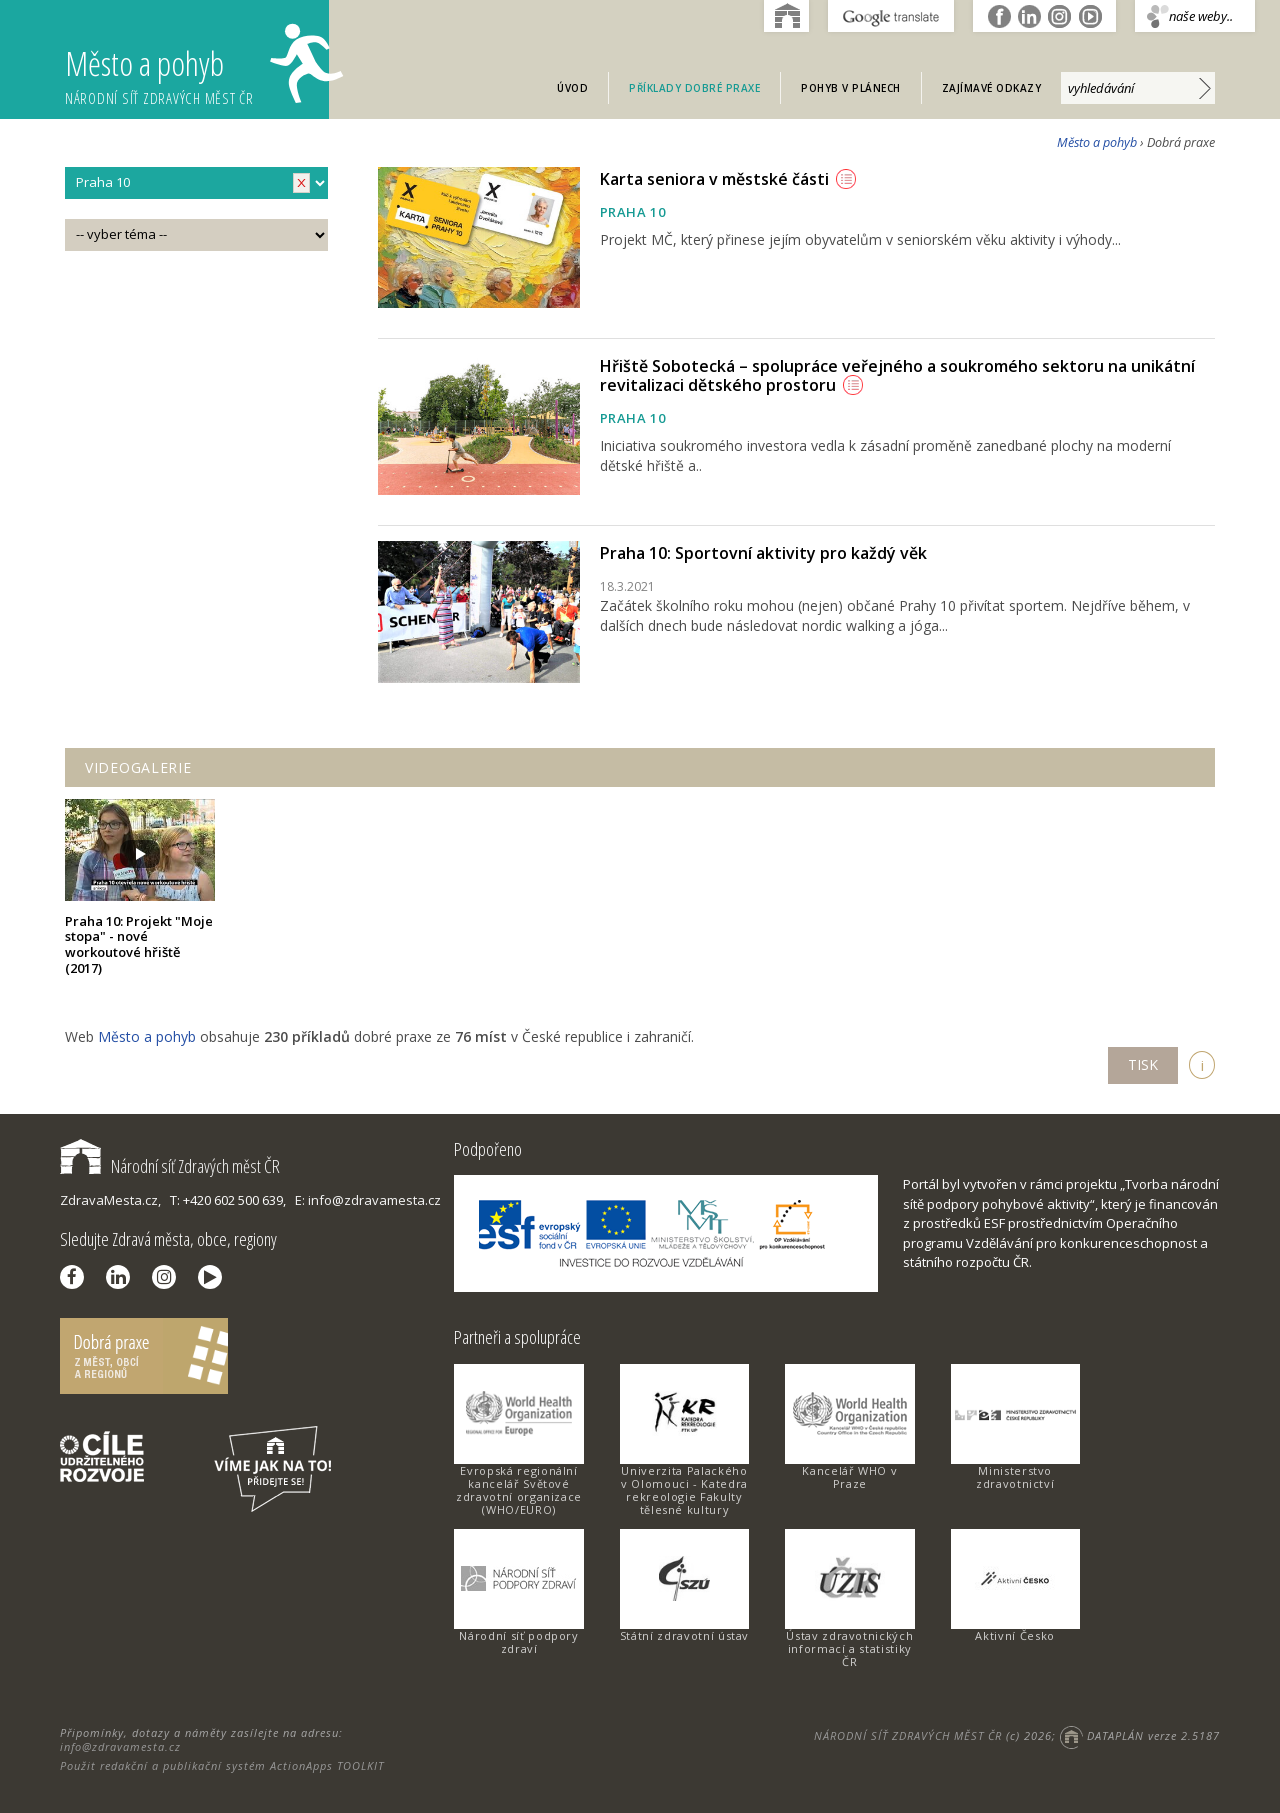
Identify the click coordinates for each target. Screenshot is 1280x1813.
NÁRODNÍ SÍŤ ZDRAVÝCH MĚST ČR (908, 1735)
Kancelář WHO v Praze (849, 1477)
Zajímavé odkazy (992, 88)
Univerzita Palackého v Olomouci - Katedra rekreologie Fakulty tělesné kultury (684, 1490)
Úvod (572, 88)
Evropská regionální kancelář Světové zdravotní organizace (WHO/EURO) (519, 1490)
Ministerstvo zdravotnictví (1015, 1477)
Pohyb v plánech (851, 88)
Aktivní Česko (1014, 1635)
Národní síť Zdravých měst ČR (170, 1166)
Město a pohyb (197, 65)
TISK (1143, 1064)
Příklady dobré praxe (694, 88)
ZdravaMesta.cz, (110, 1200)
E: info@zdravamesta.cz (368, 1200)
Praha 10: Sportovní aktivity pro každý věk (763, 553)
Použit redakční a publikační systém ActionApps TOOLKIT (222, 1765)
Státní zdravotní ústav (684, 1635)
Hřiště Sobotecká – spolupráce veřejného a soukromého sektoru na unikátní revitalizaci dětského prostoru (897, 375)
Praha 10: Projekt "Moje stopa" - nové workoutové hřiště (139, 944)
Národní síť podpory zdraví (518, 1642)
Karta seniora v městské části (728, 179)
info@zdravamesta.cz (120, 1746)
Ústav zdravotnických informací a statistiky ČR (849, 1648)
